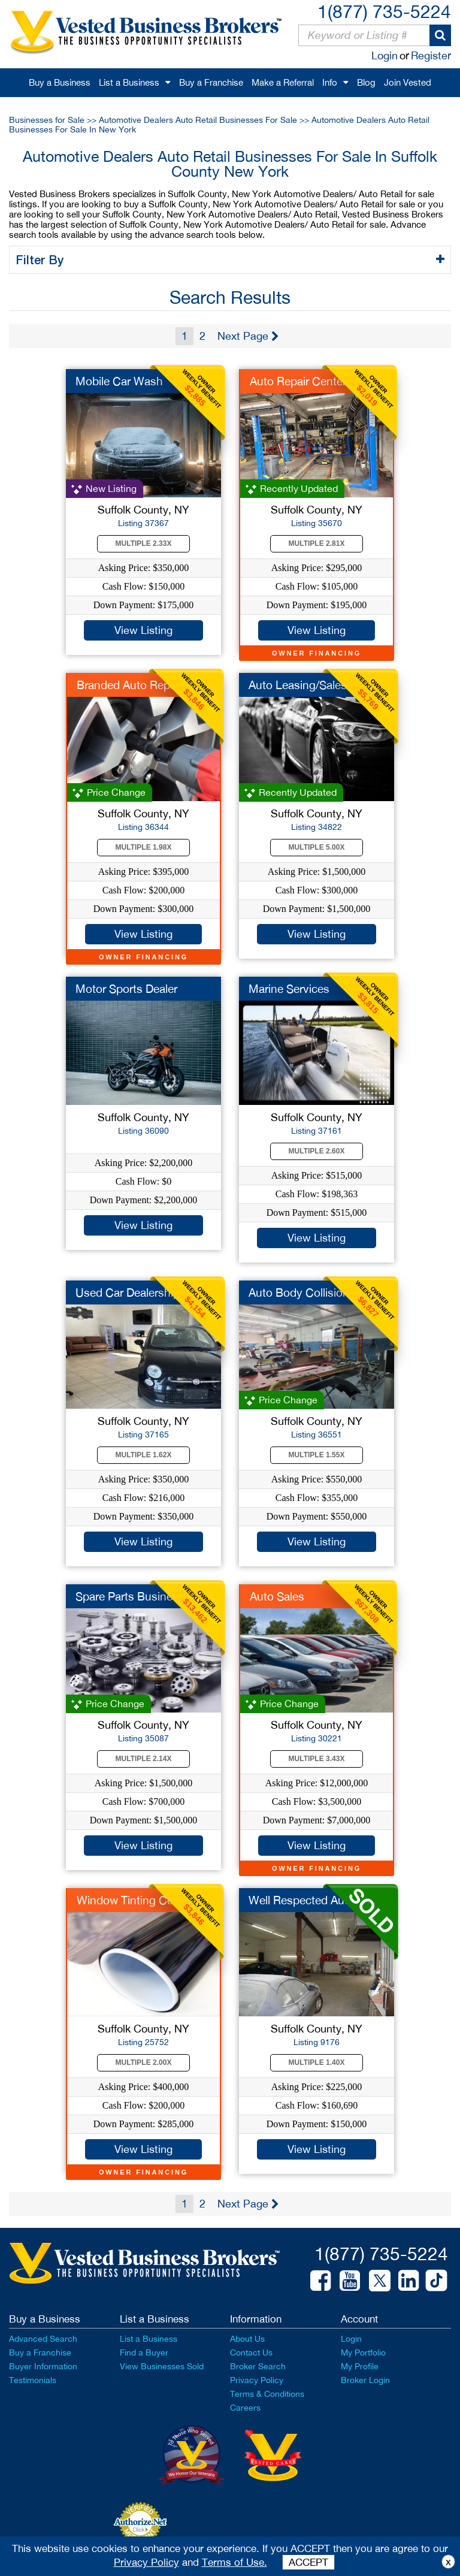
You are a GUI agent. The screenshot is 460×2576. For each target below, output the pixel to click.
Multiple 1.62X (144, 1455)
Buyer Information (43, 2366)
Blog (366, 82)
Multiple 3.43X (317, 1758)
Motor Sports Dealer (126, 988)
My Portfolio (363, 2352)
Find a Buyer (144, 2352)
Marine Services (289, 988)
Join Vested (407, 82)
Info (329, 82)
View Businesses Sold (162, 2366)
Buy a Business (59, 82)
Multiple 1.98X (144, 847)
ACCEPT (308, 2562)
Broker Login (365, 2380)
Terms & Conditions (267, 2394)
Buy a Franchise (211, 82)
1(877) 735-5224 (384, 11)
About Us (247, 2339)
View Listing (143, 630)
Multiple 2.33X (144, 543)
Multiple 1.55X (317, 1455)
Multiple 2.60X (317, 1151)
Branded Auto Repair (129, 684)
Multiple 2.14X (144, 1758)
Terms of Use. (234, 2562)
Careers (245, 2407)
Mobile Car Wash (119, 381)
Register (431, 55)
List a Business (129, 82)
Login (384, 55)
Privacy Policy (256, 2380)
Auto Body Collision (299, 1292)
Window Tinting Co (125, 1900)
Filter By (42, 259)
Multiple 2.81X (317, 543)
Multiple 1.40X (317, 2062)
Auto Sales (277, 1596)
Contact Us (251, 2352)
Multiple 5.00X (317, 847)
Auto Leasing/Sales (298, 684)
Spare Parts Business (129, 1596)
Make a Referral (283, 82)
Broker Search (258, 2366)
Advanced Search (43, 2339)
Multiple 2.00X (144, 2062)
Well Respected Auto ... (308, 1900)
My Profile (360, 2366)
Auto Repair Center (298, 381)
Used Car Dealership (127, 1292)
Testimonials (32, 2380)
